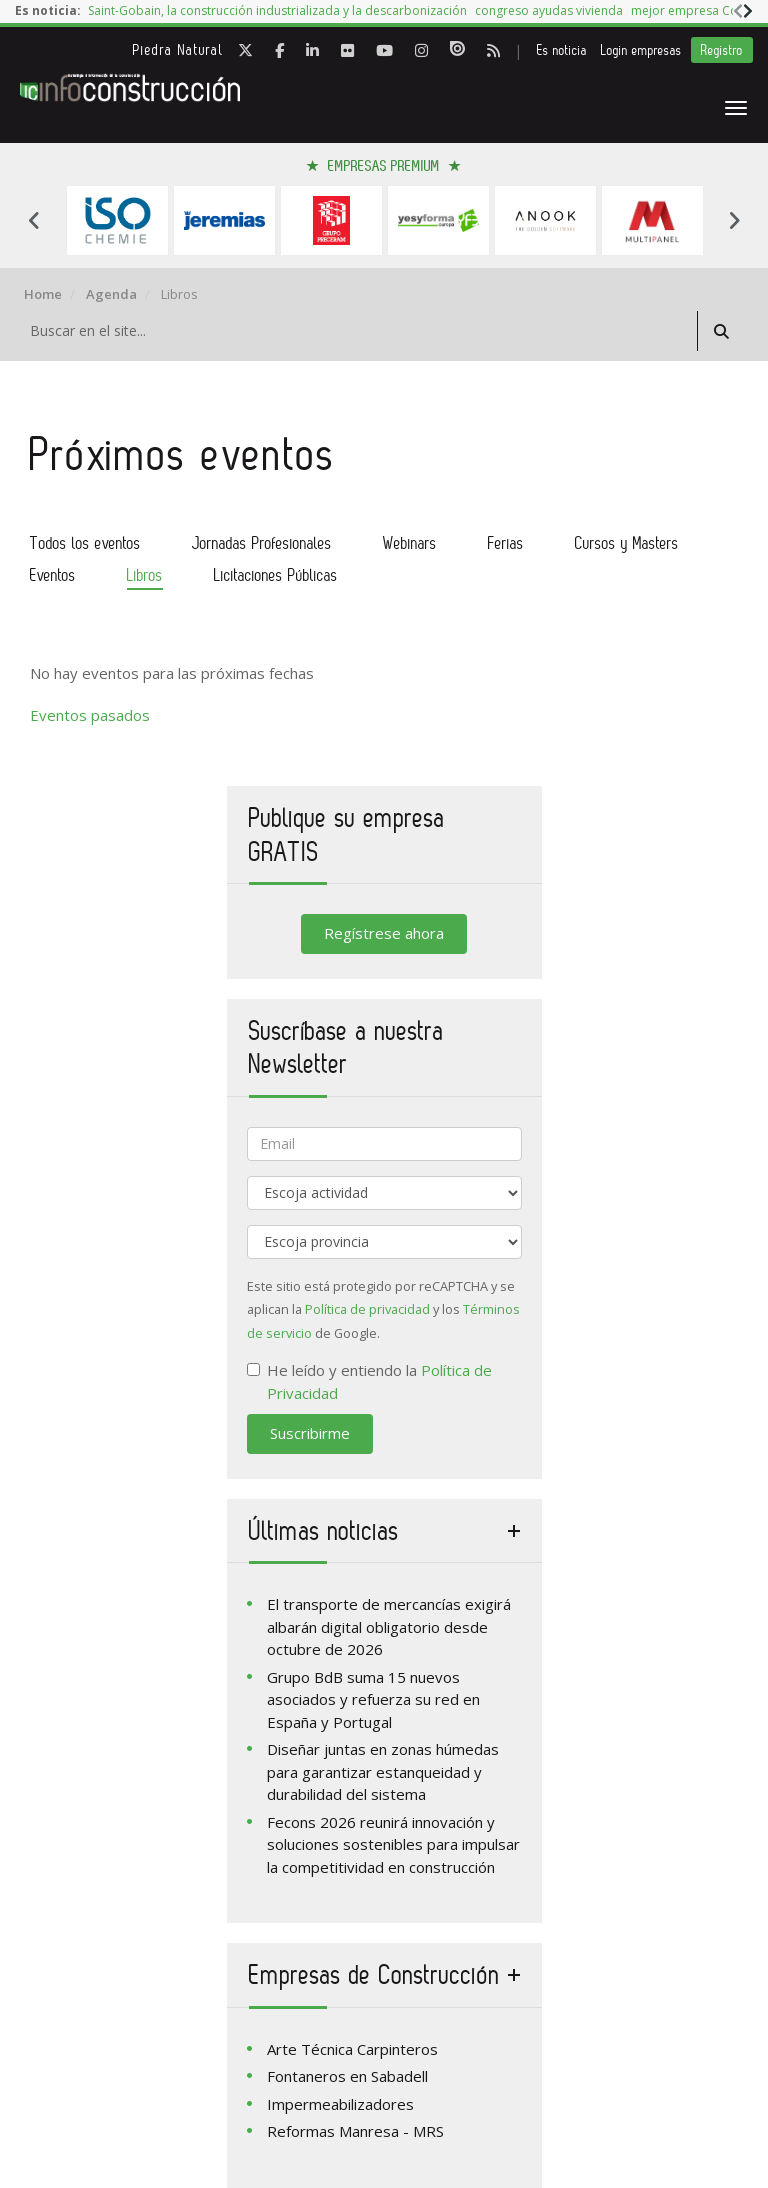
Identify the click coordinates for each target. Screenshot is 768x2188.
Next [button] (734, 220)
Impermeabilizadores (340, 2104)
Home (43, 294)
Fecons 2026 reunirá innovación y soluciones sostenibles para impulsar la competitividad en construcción (393, 1844)
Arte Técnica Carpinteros (352, 2049)
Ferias (506, 543)
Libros (145, 575)
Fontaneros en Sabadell (347, 2076)
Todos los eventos (85, 543)
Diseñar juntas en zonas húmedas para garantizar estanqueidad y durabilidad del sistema (383, 1771)
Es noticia (562, 50)
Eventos (53, 575)
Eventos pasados (90, 715)
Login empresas (641, 50)
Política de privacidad (367, 1309)
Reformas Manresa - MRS (355, 2131)
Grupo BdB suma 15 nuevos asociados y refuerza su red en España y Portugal (373, 1699)
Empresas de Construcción (374, 1974)
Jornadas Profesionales (262, 543)
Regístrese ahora (384, 933)
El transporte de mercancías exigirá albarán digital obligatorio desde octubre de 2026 (389, 1626)
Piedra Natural (178, 50)
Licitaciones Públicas (276, 575)
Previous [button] (34, 220)
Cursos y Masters (627, 543)
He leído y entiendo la (369, 1381)
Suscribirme (310, 1433)
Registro (722, 50)
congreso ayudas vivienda (549, 10)
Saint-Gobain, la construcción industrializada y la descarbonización (277, 10)
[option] (277, 11)
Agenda (111, 294)
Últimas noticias (324, 1530)
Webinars (410, 543)
